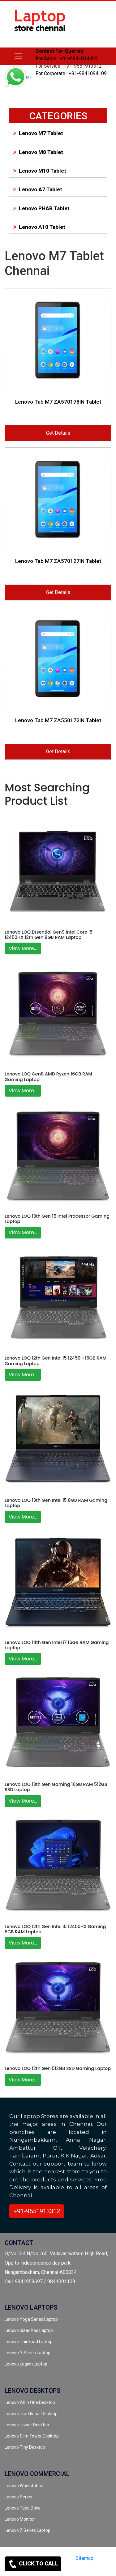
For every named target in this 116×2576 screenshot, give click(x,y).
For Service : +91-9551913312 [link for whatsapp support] (69, 66)
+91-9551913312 (36, 2211)
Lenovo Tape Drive (23, 2508)
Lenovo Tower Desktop (27, 2424)
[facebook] (86, 2569)
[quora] (106, 2569)
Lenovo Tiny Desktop (25, 2447)
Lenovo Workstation (24, 2485)
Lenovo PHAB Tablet (40, 208)
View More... (23, 948)
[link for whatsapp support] (15, 77)
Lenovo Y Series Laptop (27, 2352)
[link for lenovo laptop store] (40, 24)
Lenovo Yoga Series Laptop (31, 2319)
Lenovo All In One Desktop (30, 2402)
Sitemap (84, 2558)
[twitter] (75, 2569)
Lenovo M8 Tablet (37, 152)
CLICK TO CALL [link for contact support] (33, 2564)
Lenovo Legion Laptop (26, 2363)
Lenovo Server (19, 2496)
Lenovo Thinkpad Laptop (29, 2341)
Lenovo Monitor (20, 2519)
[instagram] (96, 2569)
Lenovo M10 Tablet (38, 171)
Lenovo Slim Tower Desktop (32, 2435)
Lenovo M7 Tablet (37, 133)
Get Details (58, 433)
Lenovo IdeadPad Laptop (29, 2330)
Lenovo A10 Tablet (38, 227)
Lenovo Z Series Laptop (27, 2530)
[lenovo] (18, 56)
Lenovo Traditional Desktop (31, 2413)
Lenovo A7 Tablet (36, 189)
